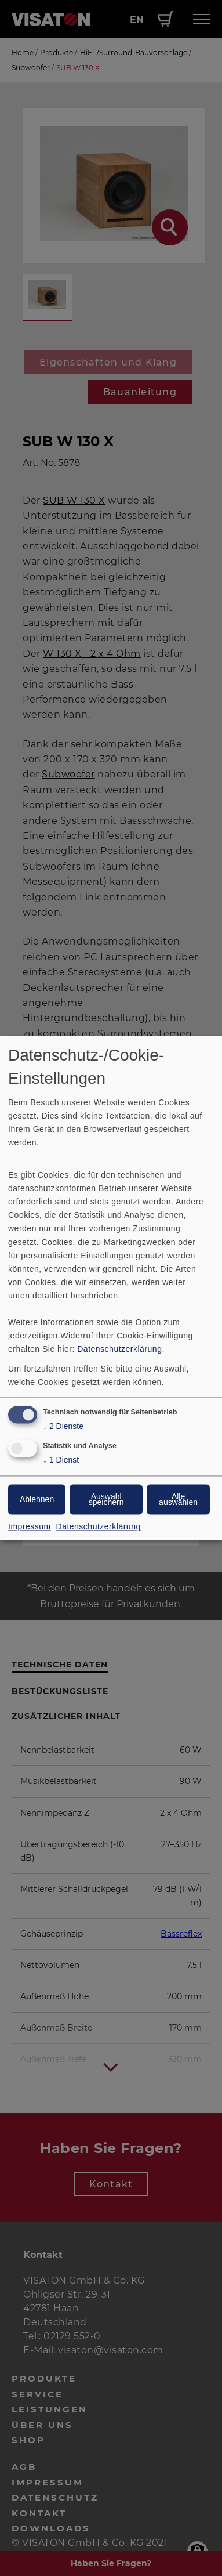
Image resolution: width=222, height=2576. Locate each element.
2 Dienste (63, 1427)
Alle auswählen (178, 1499)
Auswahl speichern (106, 1499)
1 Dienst (61, 1460)
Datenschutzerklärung (119, 1349)
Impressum (29, 1527)
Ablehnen (37, 1499)
